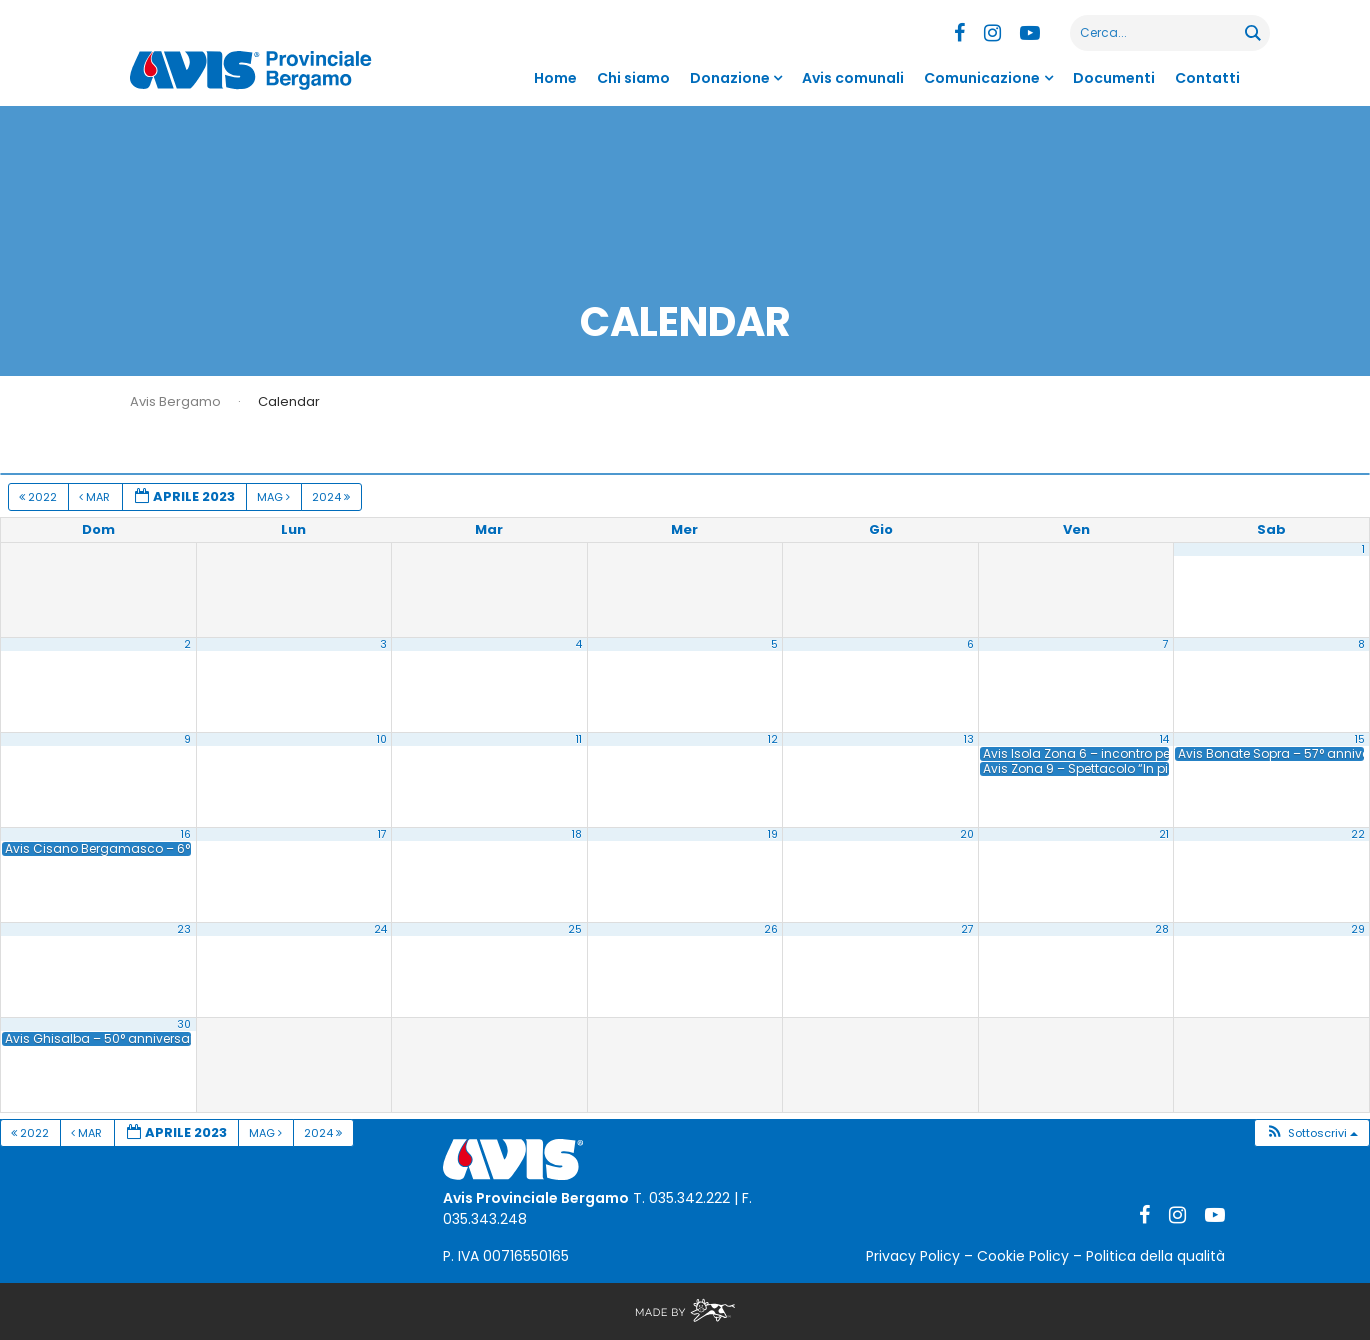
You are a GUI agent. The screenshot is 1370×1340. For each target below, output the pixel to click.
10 (382, 739)
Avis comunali (853, 78)
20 (967, 834)
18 (577, 834)
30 (184, 1024)
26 (771, 929)
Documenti (1114, 78)
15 (1360, 739)
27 (967, 929)
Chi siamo (633, 78)
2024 (332, 497)
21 (1164, 834)
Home (555, 78)
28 (1162, 929)
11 (579, 739)
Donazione (730, 78)
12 (773, 739)
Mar (96, 497)
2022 (39, 497)
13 (969, 739)
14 (1164, 739)
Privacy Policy (913, 1256)
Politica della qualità (1155, 1256)
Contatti (1207, 78)
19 (773, 834)
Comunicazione (982, 78)
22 (1358, 834)
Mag (275, 497)
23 (184, 929)
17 (382, 834)
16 (186, 834)
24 (380, 929)
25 (575, 929)
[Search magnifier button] (1252, 33)
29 (1358, 929)
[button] (1311, 1133)
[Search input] (1158, 33)
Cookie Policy (1023, 1256)
